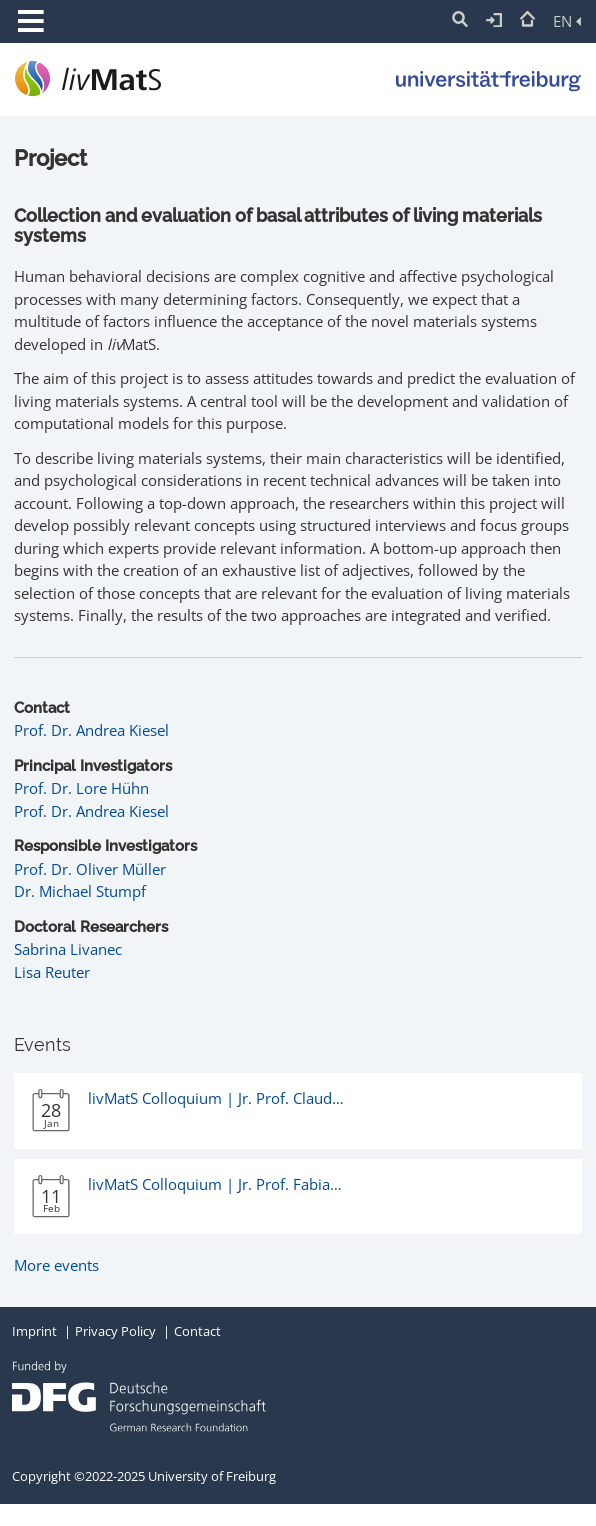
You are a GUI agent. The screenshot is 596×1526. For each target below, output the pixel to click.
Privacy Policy (115, 1331)
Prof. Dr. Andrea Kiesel (91, 730)
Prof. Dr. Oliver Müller (90, 869)
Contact (197, 1331)
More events (56, 1265)
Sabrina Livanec (68, 949)
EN (567, 21)
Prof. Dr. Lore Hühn (81, 788)
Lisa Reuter (52, 972)
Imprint (34, 1331)
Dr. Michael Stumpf (80, 891)
